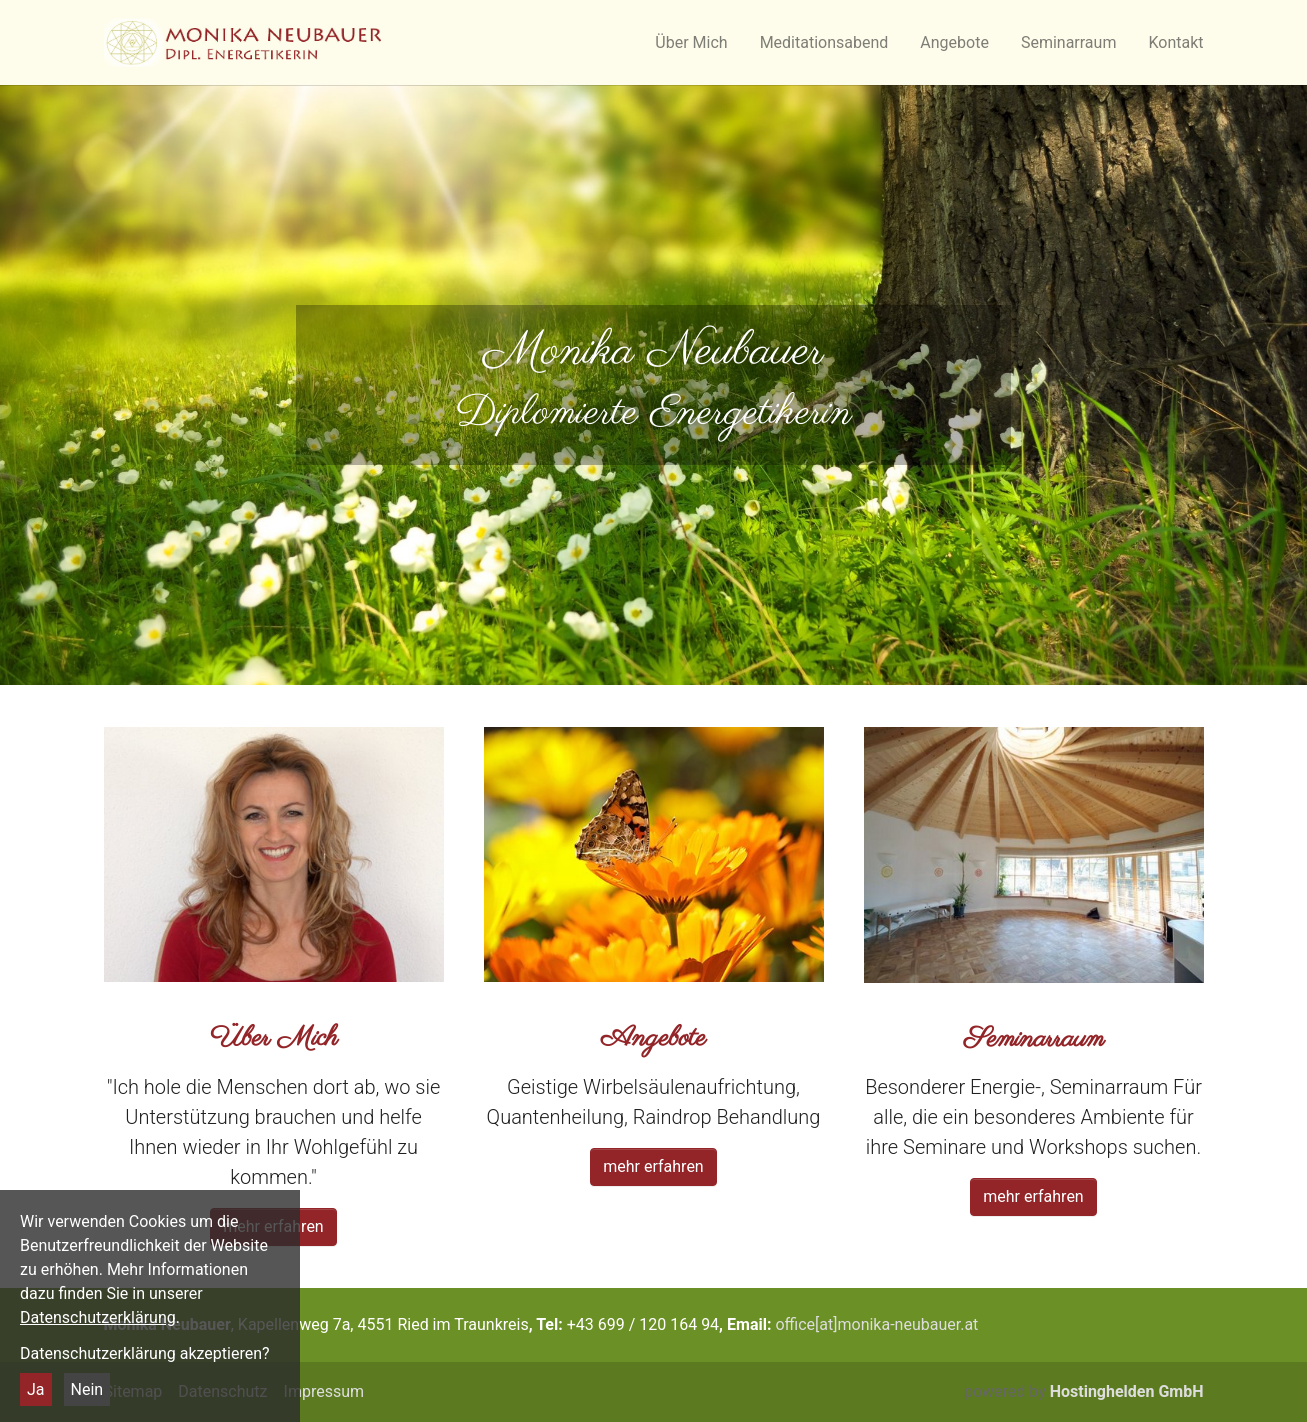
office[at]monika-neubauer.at (876, 1324)
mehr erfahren (653, 1166)
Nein (87, 1389)
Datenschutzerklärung (98, 1317)
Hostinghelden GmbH (1127, 1391)
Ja (36, 1389)
